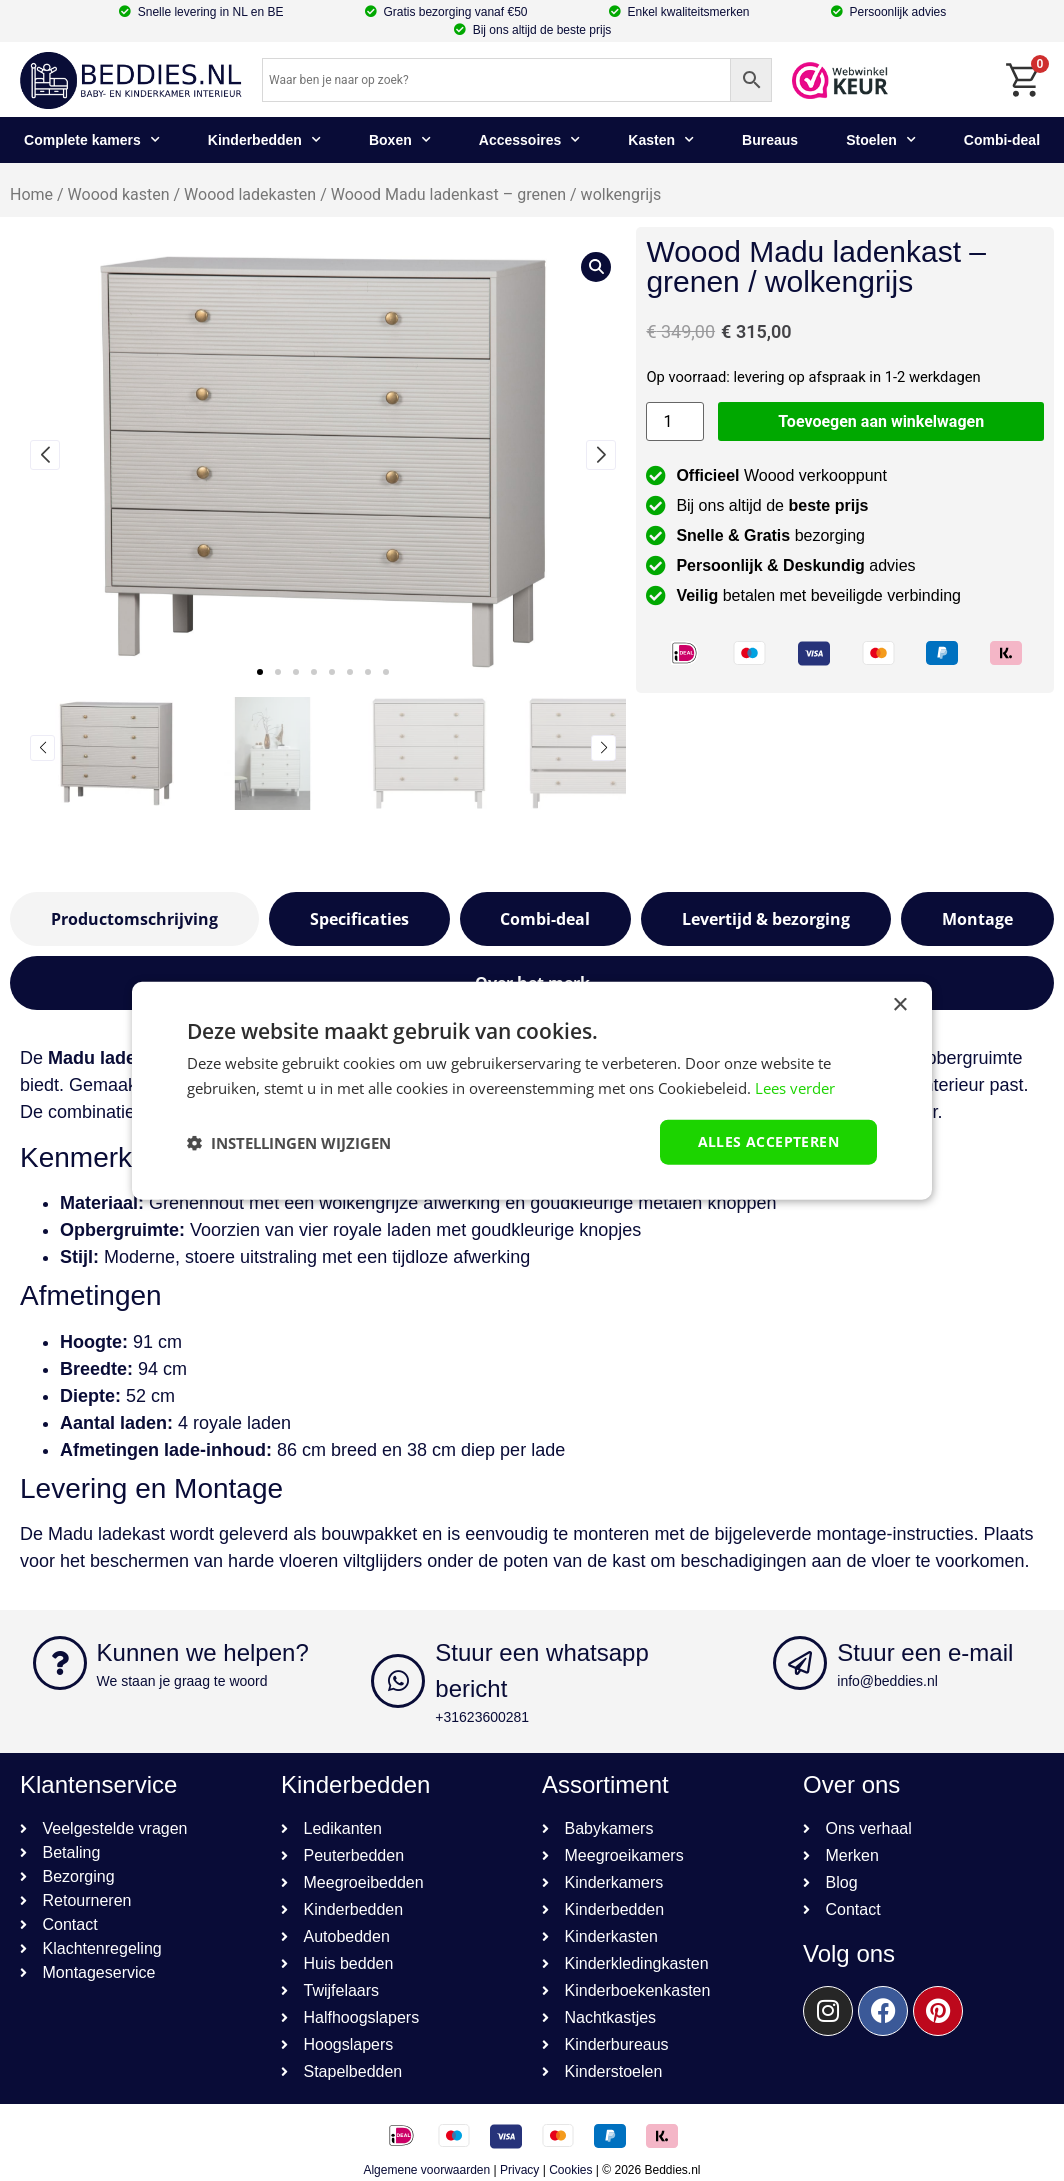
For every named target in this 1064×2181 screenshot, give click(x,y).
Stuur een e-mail (925, 1652)
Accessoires (530, 140)
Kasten (661, 140)
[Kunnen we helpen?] (60, 1663)
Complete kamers (92, 140)
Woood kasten (119, 194)
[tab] (134, 919)
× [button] (899, 1004)
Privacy (519, 2170)
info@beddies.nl (887, 1681)
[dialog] (532, 1090)
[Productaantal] (675, 421)
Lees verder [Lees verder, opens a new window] (795, 1087)
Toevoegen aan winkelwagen (881, 421)
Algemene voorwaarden (426, 2170)
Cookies (570, 2170)
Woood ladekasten (250, 194)
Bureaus (770, 140)
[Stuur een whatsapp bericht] (398, 1681)
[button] (260, 672)
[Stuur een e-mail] (800, 1663)
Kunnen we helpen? (203, 1652)
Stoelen (881, 140)
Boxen (400, 140)
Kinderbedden (264, 140)
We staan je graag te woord (182, 1681)
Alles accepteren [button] (768, 1141)
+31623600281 (482, 1717)
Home (31, 194)
